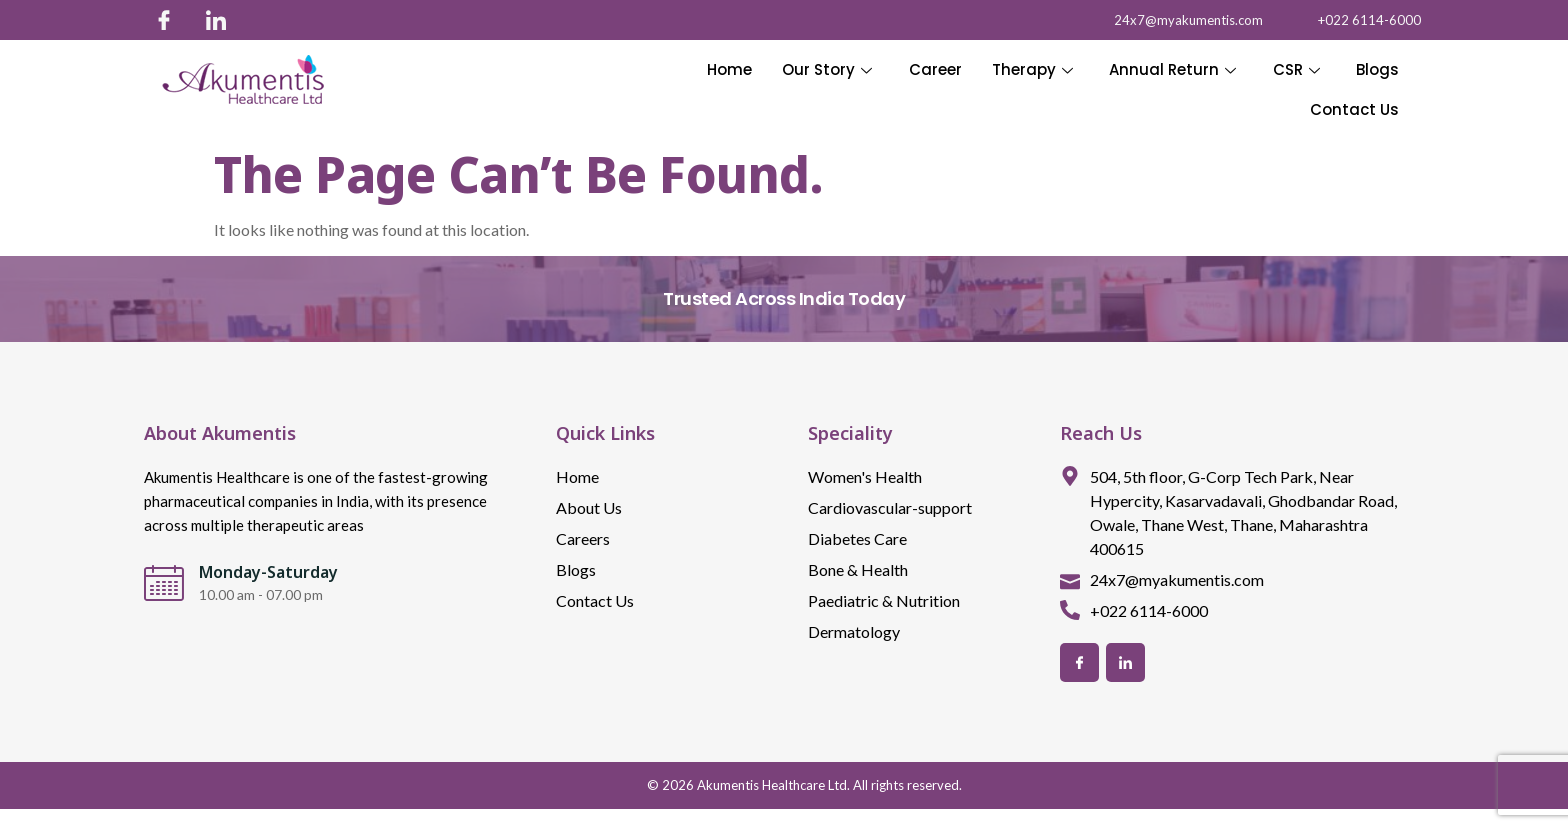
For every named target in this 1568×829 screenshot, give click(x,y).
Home (731, 69)
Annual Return (1173, 69)
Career (936, 69)
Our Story (829, 69)
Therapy (1033, 69)
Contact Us (1354, 109)
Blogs (1377, 69)
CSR (1296, 69)
